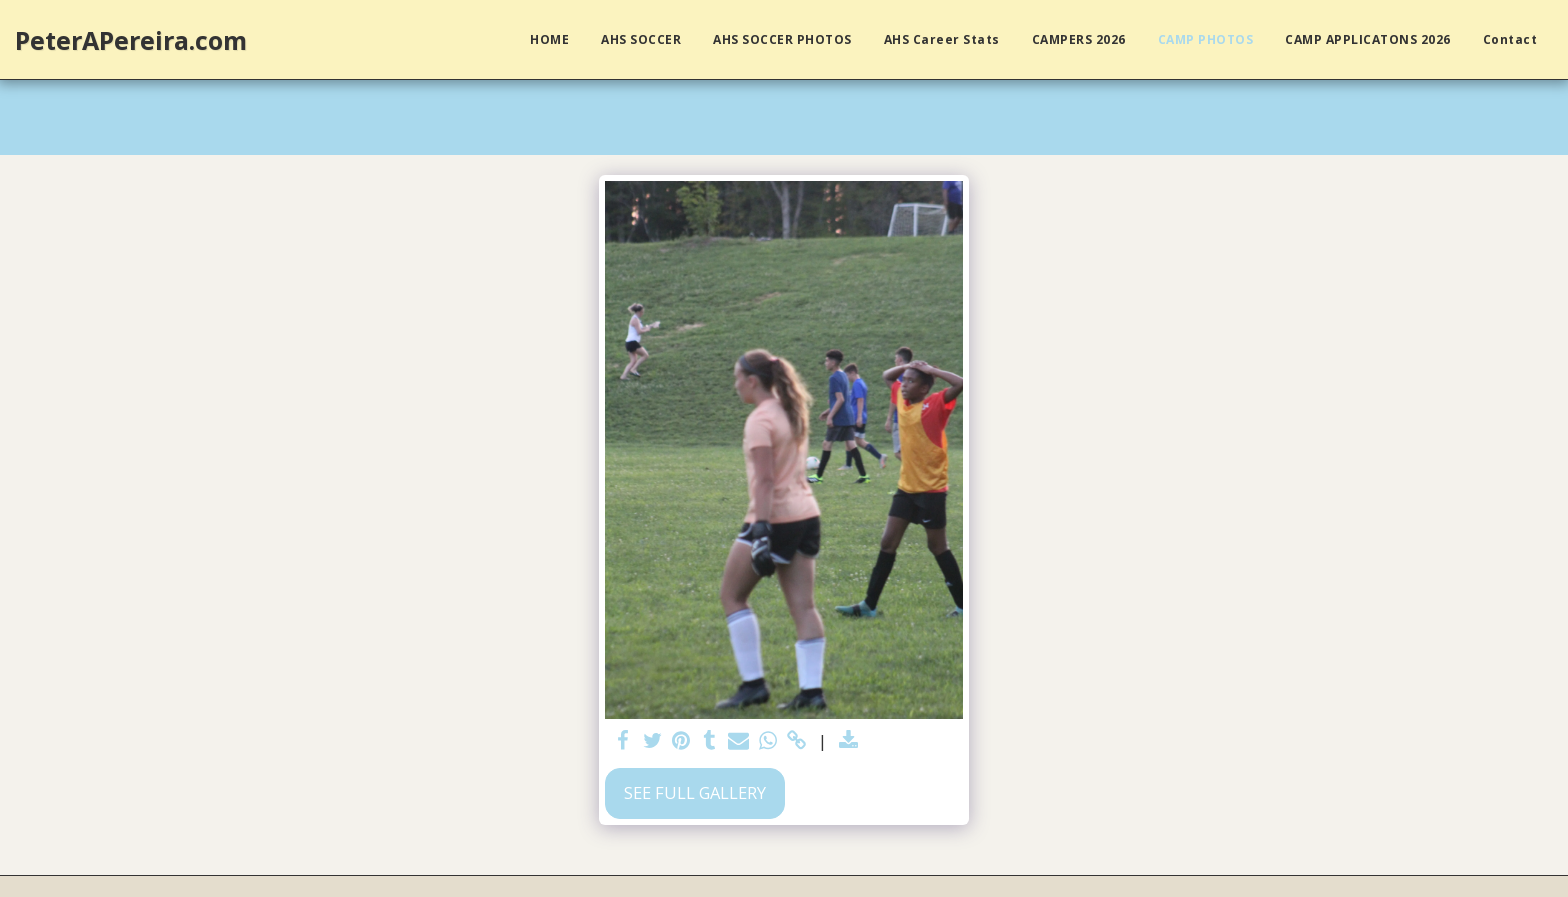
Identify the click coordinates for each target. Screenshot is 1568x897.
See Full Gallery (695, 792)
